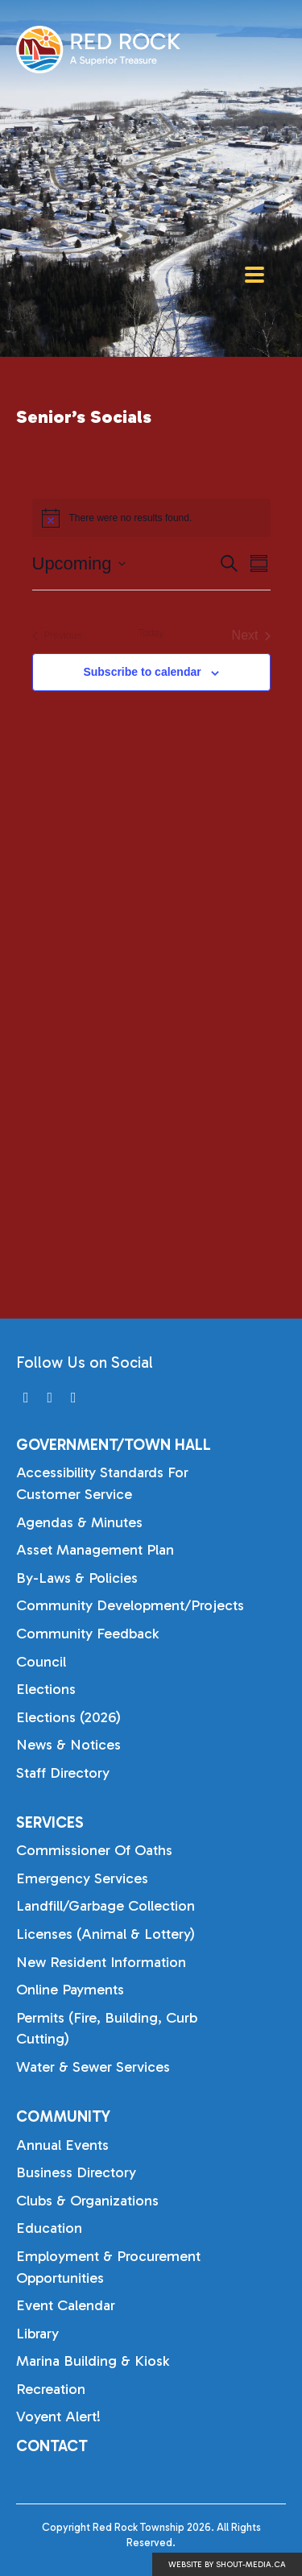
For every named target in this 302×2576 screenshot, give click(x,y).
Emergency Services (82, 1878)
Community (63, 2116)
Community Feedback (87, 1633)
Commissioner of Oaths (94, 1850)
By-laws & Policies (77, 1578)
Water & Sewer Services (93, 2067)
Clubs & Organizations (87, 2200)
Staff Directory (63, 1773)
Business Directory (76, 2172)
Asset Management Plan (95, 1550)
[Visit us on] (26, 1398)
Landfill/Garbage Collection (105, 1906)
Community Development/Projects (130, 1605)
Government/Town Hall (113, 1444)
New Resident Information (101, 1962)
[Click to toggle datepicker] (79, 563)
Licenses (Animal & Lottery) (105, 1934)
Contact (52, 2446)
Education (49, 2228)
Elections (46, 1689)
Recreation (50, 2389)
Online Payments (70, 1989)
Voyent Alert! (58, 2416)
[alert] (151, 518)
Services (50, 1822)
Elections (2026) (68, 1717)
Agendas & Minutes (79, 1522)
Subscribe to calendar (142, 671)
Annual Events (62, 2145)
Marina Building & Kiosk (92, 2361)
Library (37, 2333)
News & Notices (68, 1745)
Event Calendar (65, 2305)
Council (41, 1662)
